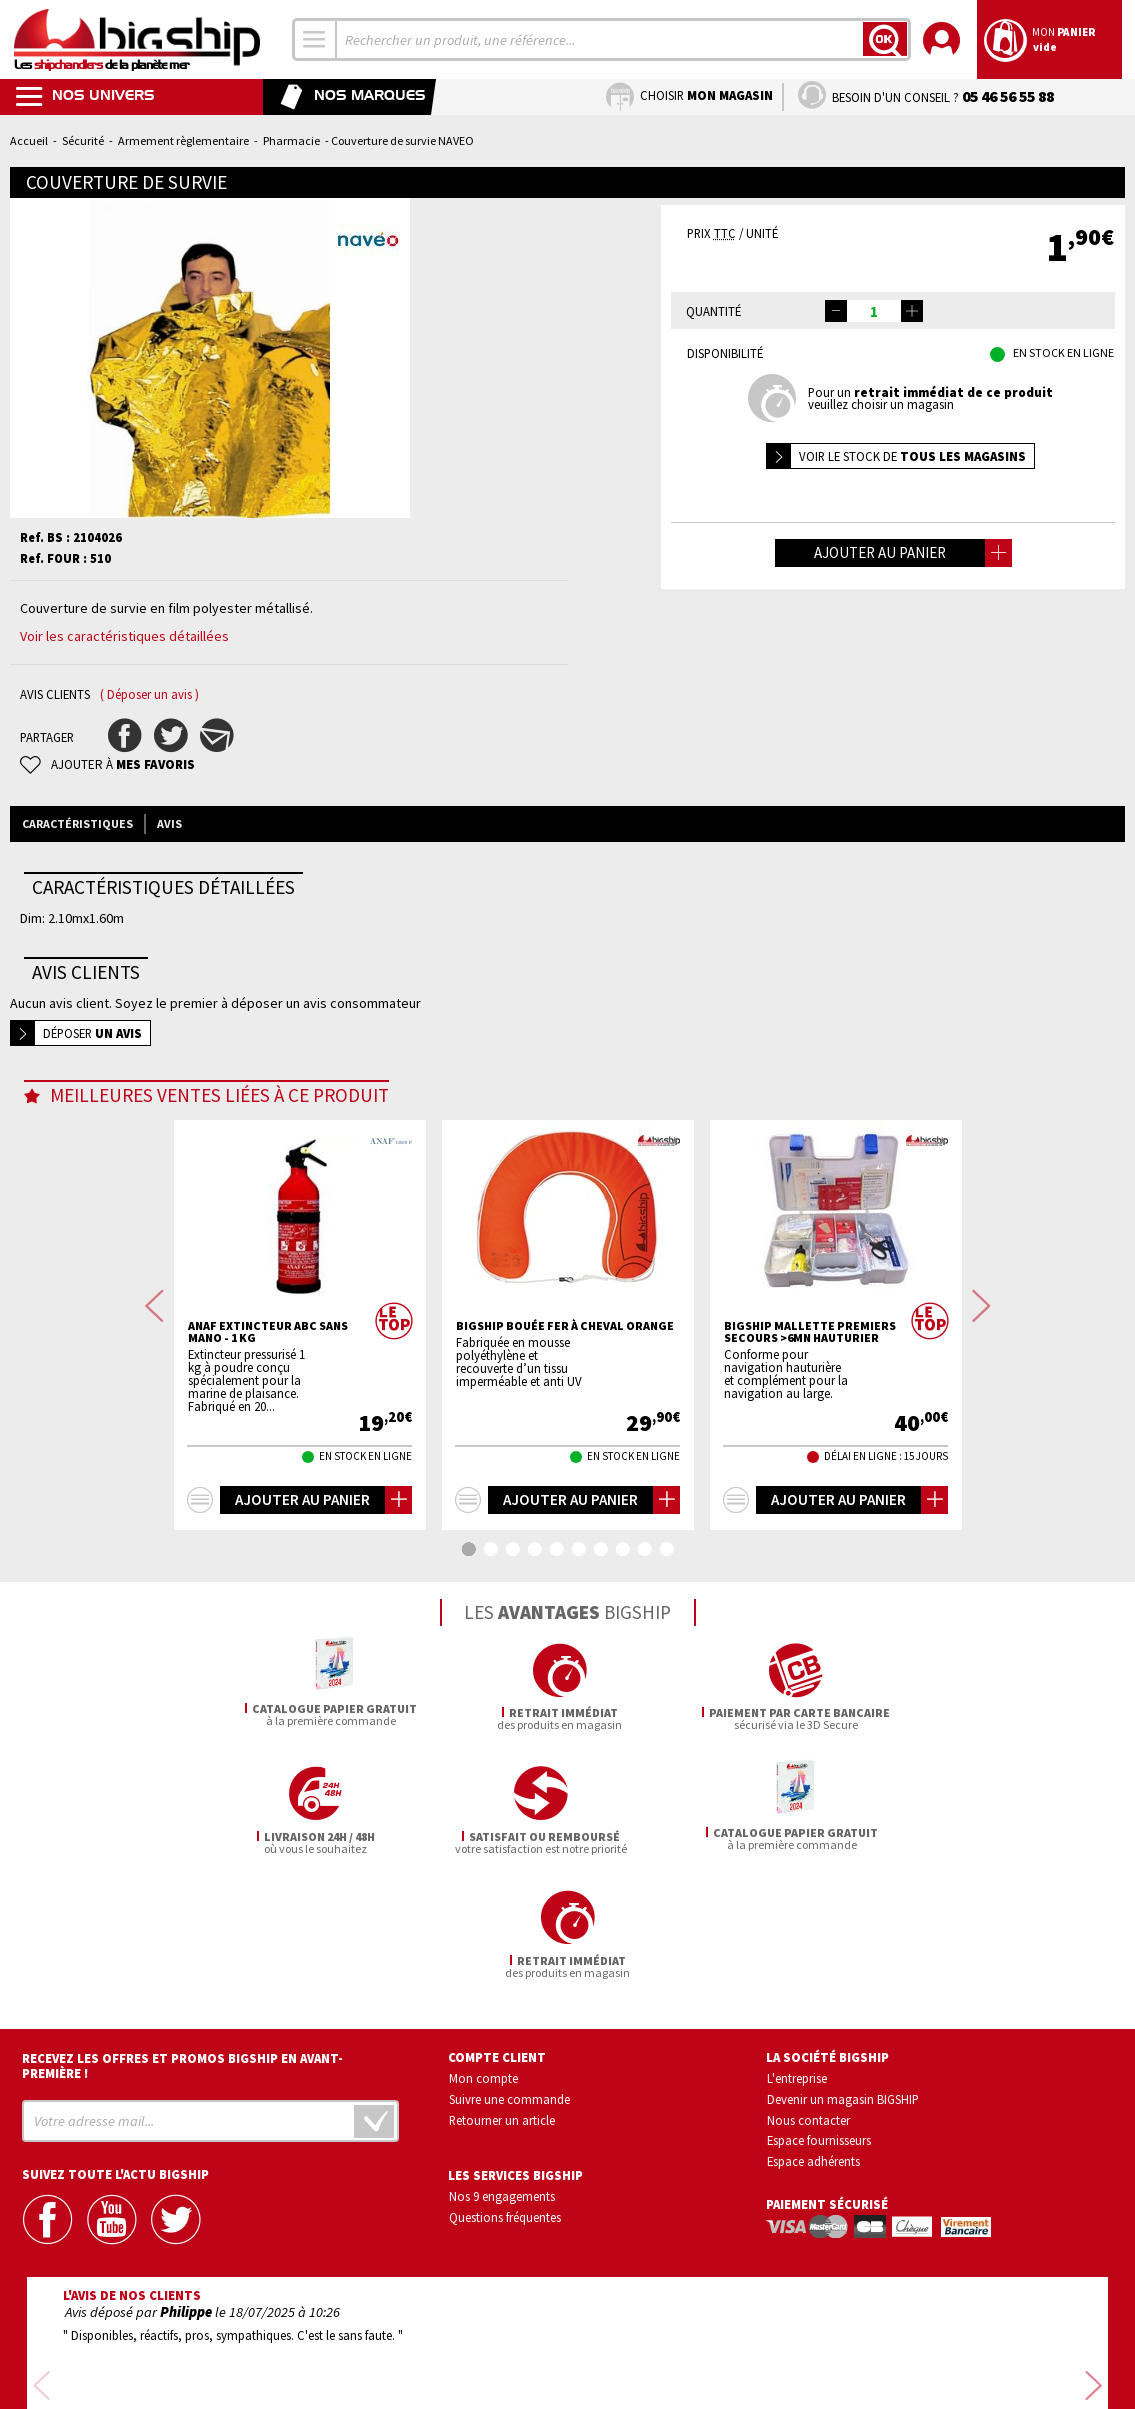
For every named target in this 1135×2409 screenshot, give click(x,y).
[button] (912, 311)
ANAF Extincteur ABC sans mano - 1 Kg (268, 1332)
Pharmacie (291, 140)
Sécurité (83, 140)
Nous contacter (808, 1996)
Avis (169, 823)
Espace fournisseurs (819, 2017)
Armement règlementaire (183, 140)
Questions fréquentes (505, 2093)
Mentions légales (449, 2365)
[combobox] (315, 39)
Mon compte (483, 1954)
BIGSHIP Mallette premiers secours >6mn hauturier (810, 1332)
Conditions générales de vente (653, 2336)
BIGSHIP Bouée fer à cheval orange (565, 1326)
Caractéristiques (77, 823)
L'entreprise (797, 1954)
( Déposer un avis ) (149, 694)
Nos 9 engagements (502, 2073)
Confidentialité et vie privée (474, 2336)
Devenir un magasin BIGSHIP (843, 1975)
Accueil (29, 140)
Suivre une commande (509, 1975)
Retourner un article (502, 1996)
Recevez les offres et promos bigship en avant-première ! (182, 1942)
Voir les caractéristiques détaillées (124, 636)
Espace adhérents (813, 2037)
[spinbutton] (874, 311)
